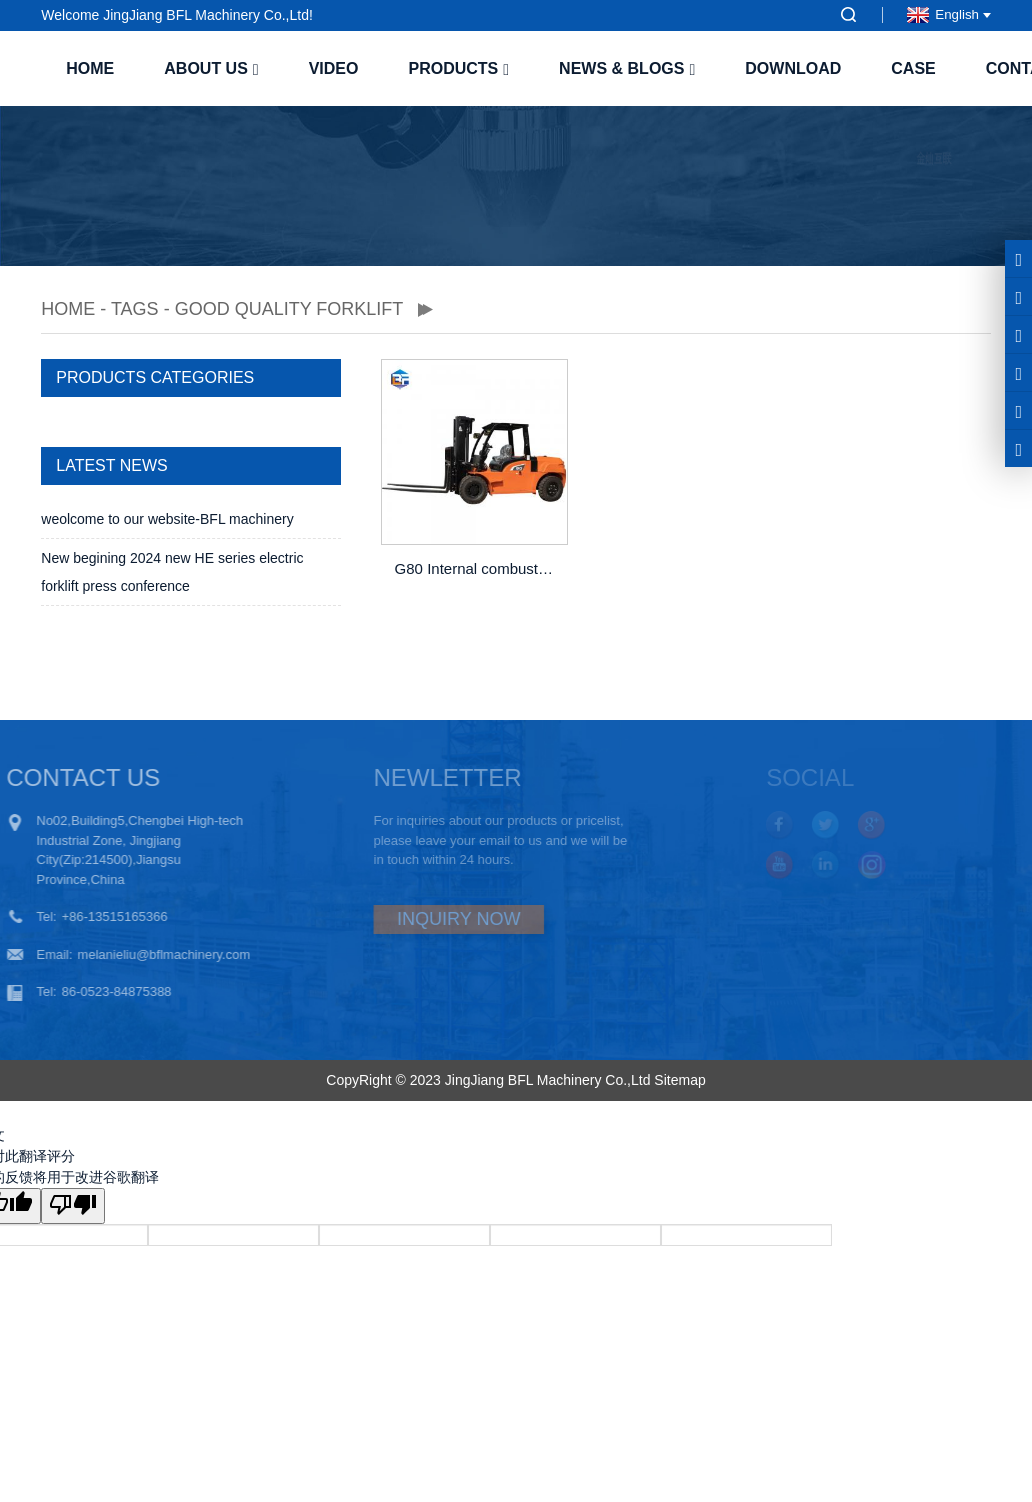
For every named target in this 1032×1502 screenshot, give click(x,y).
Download (793, 68)
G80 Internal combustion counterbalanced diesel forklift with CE (476, 568)
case (913, 68)
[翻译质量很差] (73, 1206)
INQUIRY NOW (430, 919)
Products (458, 68)
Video (334, 68)
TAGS (135, 309)
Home (90, 68)
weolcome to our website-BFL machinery (167, 519)
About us (211, 68)
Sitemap (679, 1080)
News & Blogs (627, 68)
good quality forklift (289, 309)
